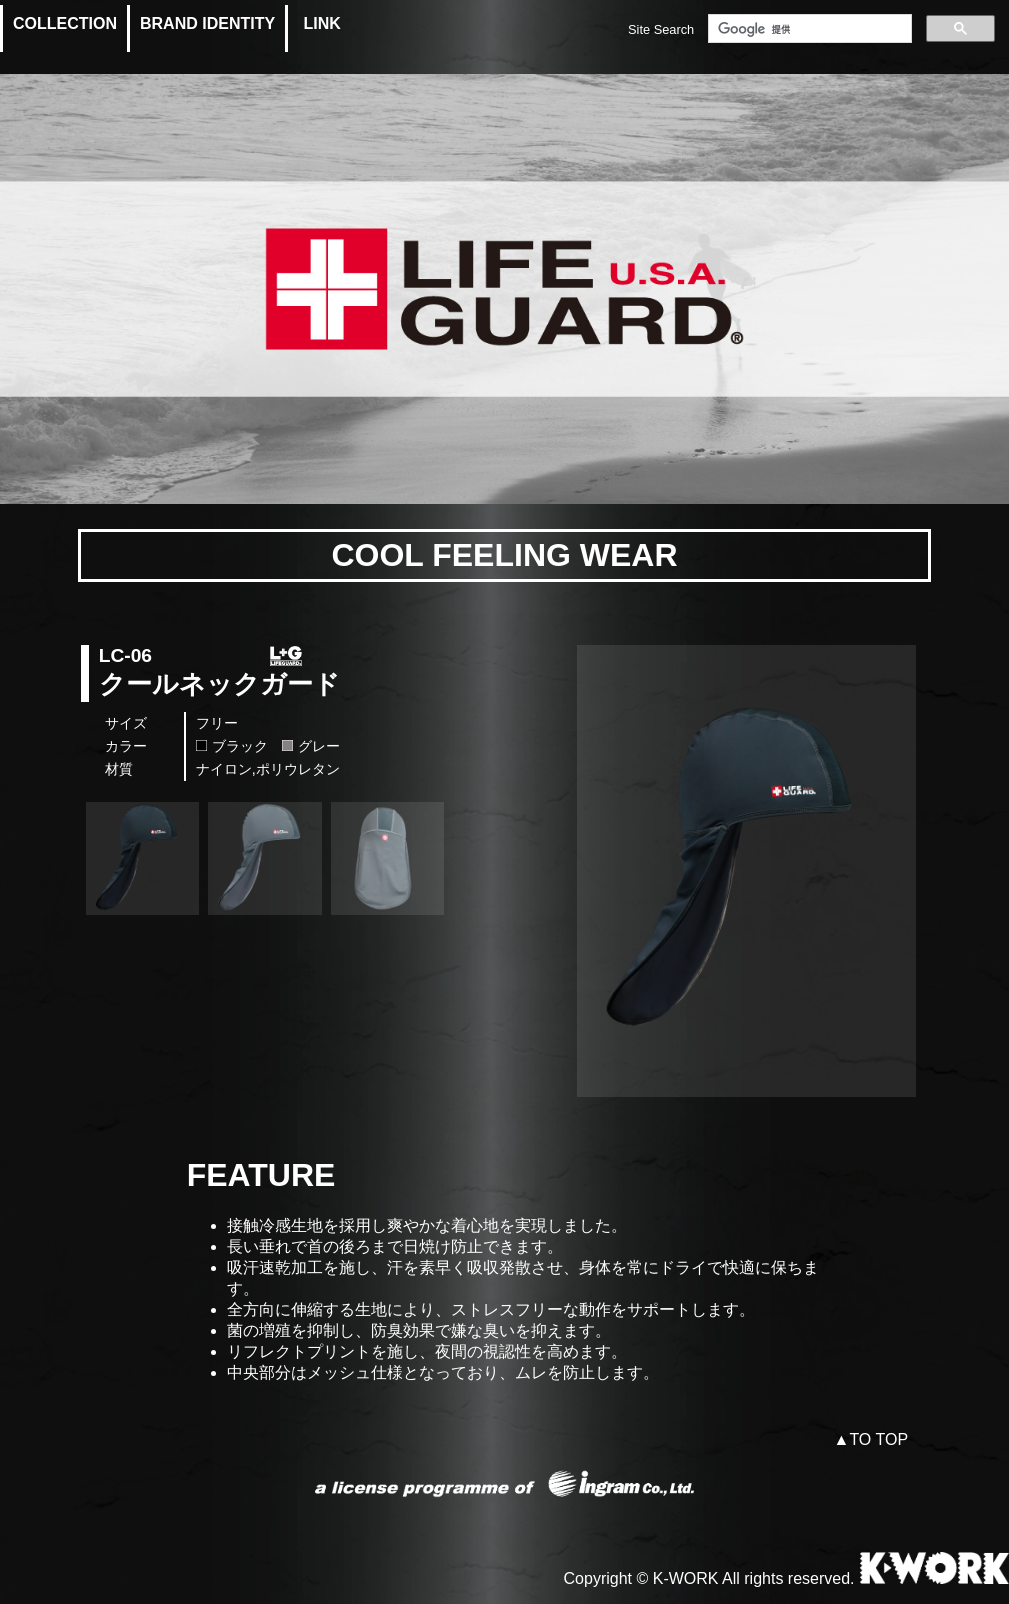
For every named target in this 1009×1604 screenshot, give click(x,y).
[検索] (808, 29)
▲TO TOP (871, 1439)
